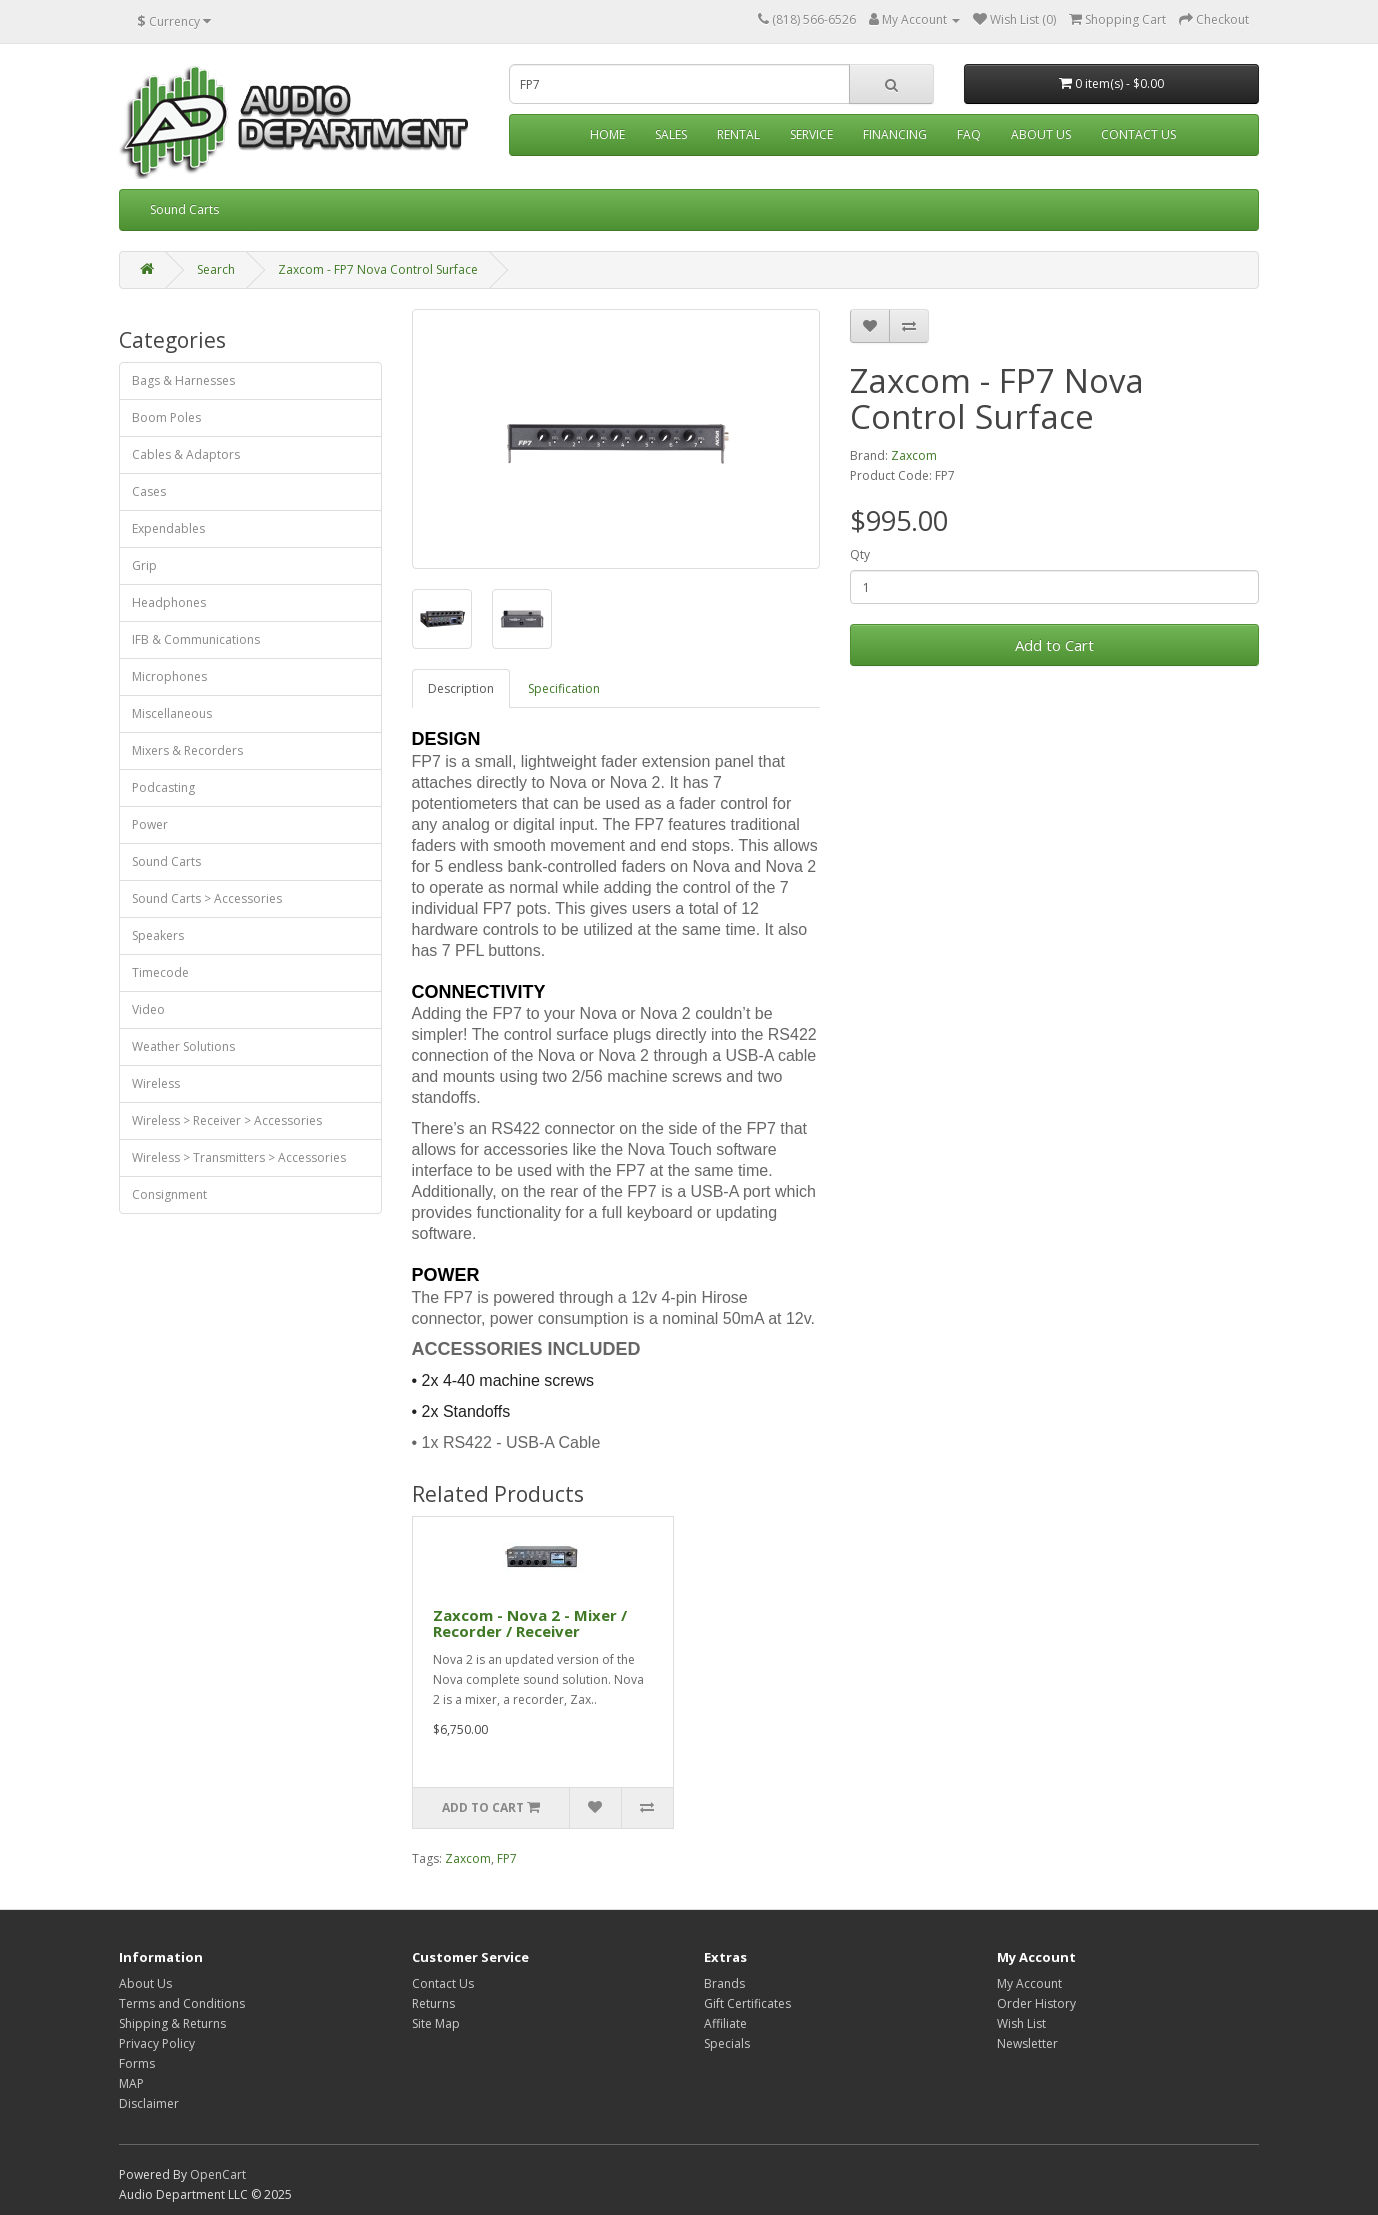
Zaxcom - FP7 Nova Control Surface (378, 269)
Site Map (436, 2023)
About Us (1041, 134)
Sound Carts (184, 209)
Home (607, 134)
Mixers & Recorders (187, 750)
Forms (137, 2063)
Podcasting (163, 787)
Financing (895, 134)
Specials (727, 2043)
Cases (149, 491)
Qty (860, 554)
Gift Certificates (747, 2003)
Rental (738, 134)
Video (148, 1009)
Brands (724, 1983)
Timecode (160, 972)
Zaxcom (914, 455)
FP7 (507, 1858)
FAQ (969, 134)
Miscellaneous (172, 713)
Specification (564, 688)
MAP (131, 2083)
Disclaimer (149, 2103)
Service (811, 134)
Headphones (169, 602)
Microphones (169, 676)
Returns (433, 2003)
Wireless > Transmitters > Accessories (239, 1157)
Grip (144, 565)
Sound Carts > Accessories (207, 898)
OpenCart (218, 2174)
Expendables (168, 528)
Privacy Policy (157, 2043)
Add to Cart (1054, 645)
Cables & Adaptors (186, 454)
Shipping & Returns (172, 2023)
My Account (1029, 1983)
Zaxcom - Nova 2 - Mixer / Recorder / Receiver (530, 1623)
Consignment (169, 1194)
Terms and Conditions (182, 2003)
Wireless (156, 1083)
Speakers (158, 935)
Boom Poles (166, 417)
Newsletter (1027, 2043)
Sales (671, 134)
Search (216, 269)
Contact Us (1138, 134)
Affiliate (725, 2023)
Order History (1036, 2003)
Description (461, 688)
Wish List (1021, 2023)
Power (150, 824)
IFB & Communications (196, 639)
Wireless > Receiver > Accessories (227, 1120)
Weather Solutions (183, 1046)
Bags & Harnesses (183, 380)
